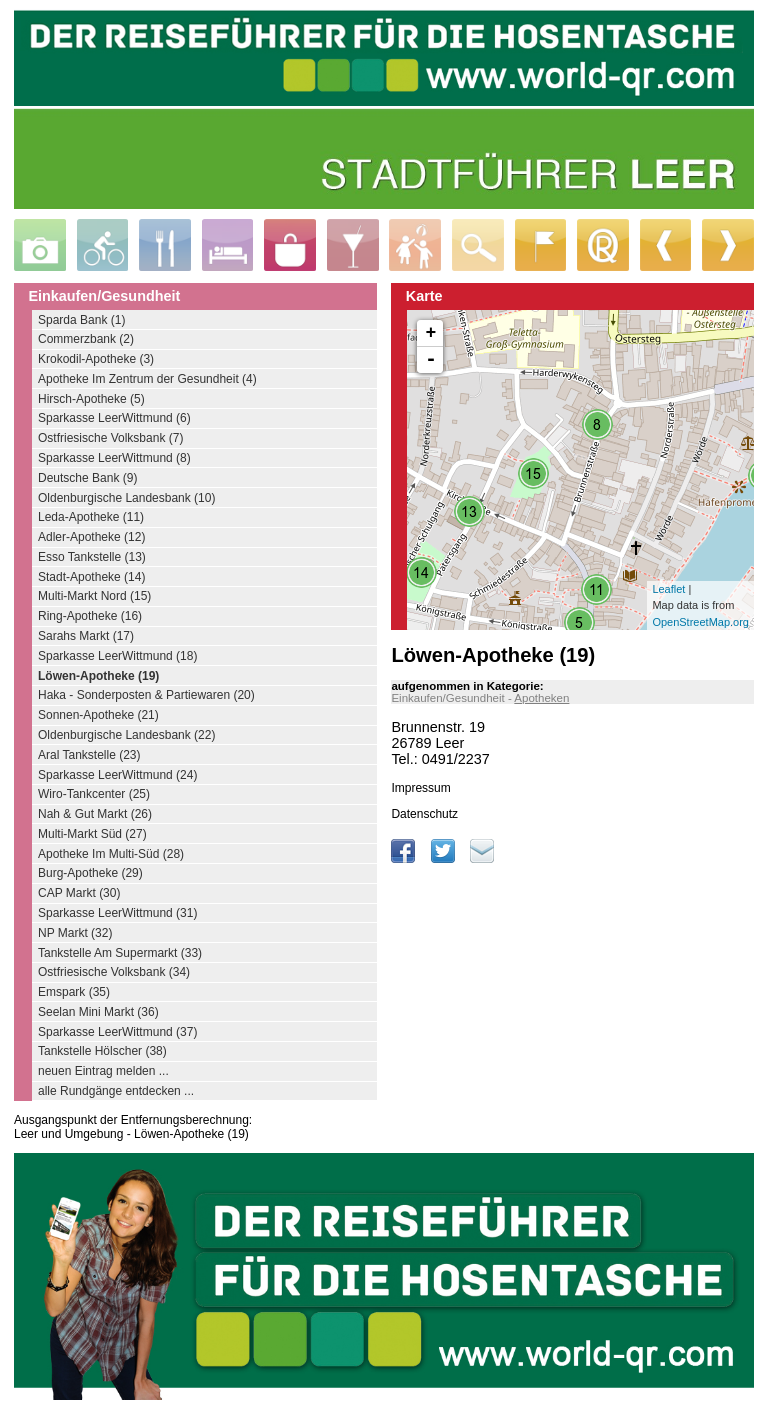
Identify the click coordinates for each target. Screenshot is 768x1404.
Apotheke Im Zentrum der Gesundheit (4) (147, 379)
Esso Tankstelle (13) (92, 557)
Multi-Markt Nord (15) (94, 596)
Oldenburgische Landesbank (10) (126, 498)
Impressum (420, 788)
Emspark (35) (74, 992)
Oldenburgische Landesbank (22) (126, 735)
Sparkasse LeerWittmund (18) (117, 656)
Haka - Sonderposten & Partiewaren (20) (146, 695)
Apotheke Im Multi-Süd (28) (111, 854)
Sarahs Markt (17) (86, 636)
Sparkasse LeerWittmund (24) (117, 775)
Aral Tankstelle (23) (89, 755)
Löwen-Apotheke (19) (98, 676)
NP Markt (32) (75, 933)
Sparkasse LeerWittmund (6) (114, 418)
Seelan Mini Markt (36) (98, 1012)
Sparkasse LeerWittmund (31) (117, 913)
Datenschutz (424, 814)
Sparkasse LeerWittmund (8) (114, 458)
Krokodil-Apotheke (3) (96, 359)
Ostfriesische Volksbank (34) (114, 972)
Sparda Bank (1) (81, 320)
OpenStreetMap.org (700, 622)
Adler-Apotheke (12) (91, 537)
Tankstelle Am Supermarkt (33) (120, 953)
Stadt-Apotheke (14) (91, 577)
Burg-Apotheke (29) (90, 873)
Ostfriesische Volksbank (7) (110, 438)
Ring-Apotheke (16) (90, 616)
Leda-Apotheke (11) (91, 517)
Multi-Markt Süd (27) (92, 834)
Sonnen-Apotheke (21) (98, 715)
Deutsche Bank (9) (87, 478)
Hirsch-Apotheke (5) (91, 399)
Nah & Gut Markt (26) (95, 814)
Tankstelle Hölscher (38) (102, 1051)
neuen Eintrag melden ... (103, 1071)
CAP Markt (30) (79, 893)
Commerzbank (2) (86, 339)
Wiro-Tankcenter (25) (94, 794)
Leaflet (668, 589)
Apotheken (541, 698)
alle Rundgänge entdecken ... (116, 1091)
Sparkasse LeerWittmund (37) (117, 1032)
